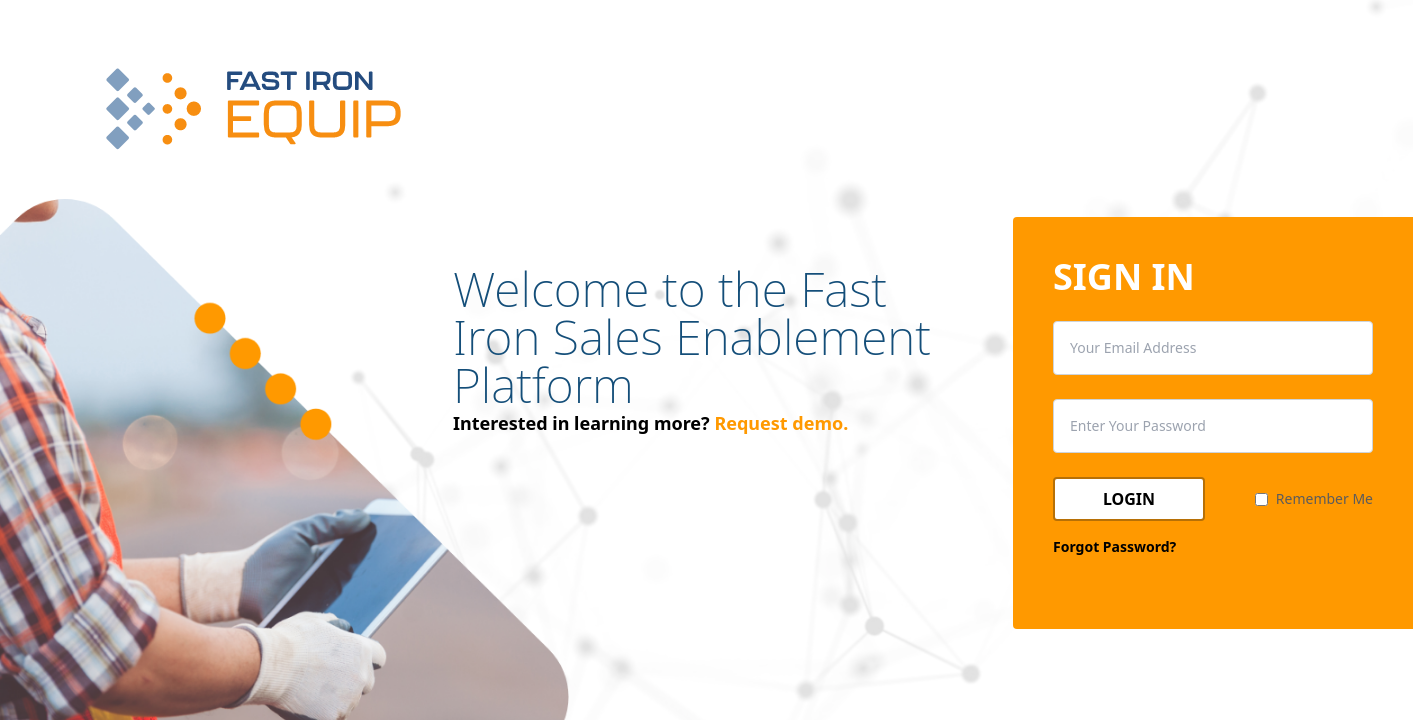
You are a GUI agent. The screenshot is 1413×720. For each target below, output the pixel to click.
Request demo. (781, 423)
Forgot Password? (1114, 546)
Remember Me (1324, 498)
